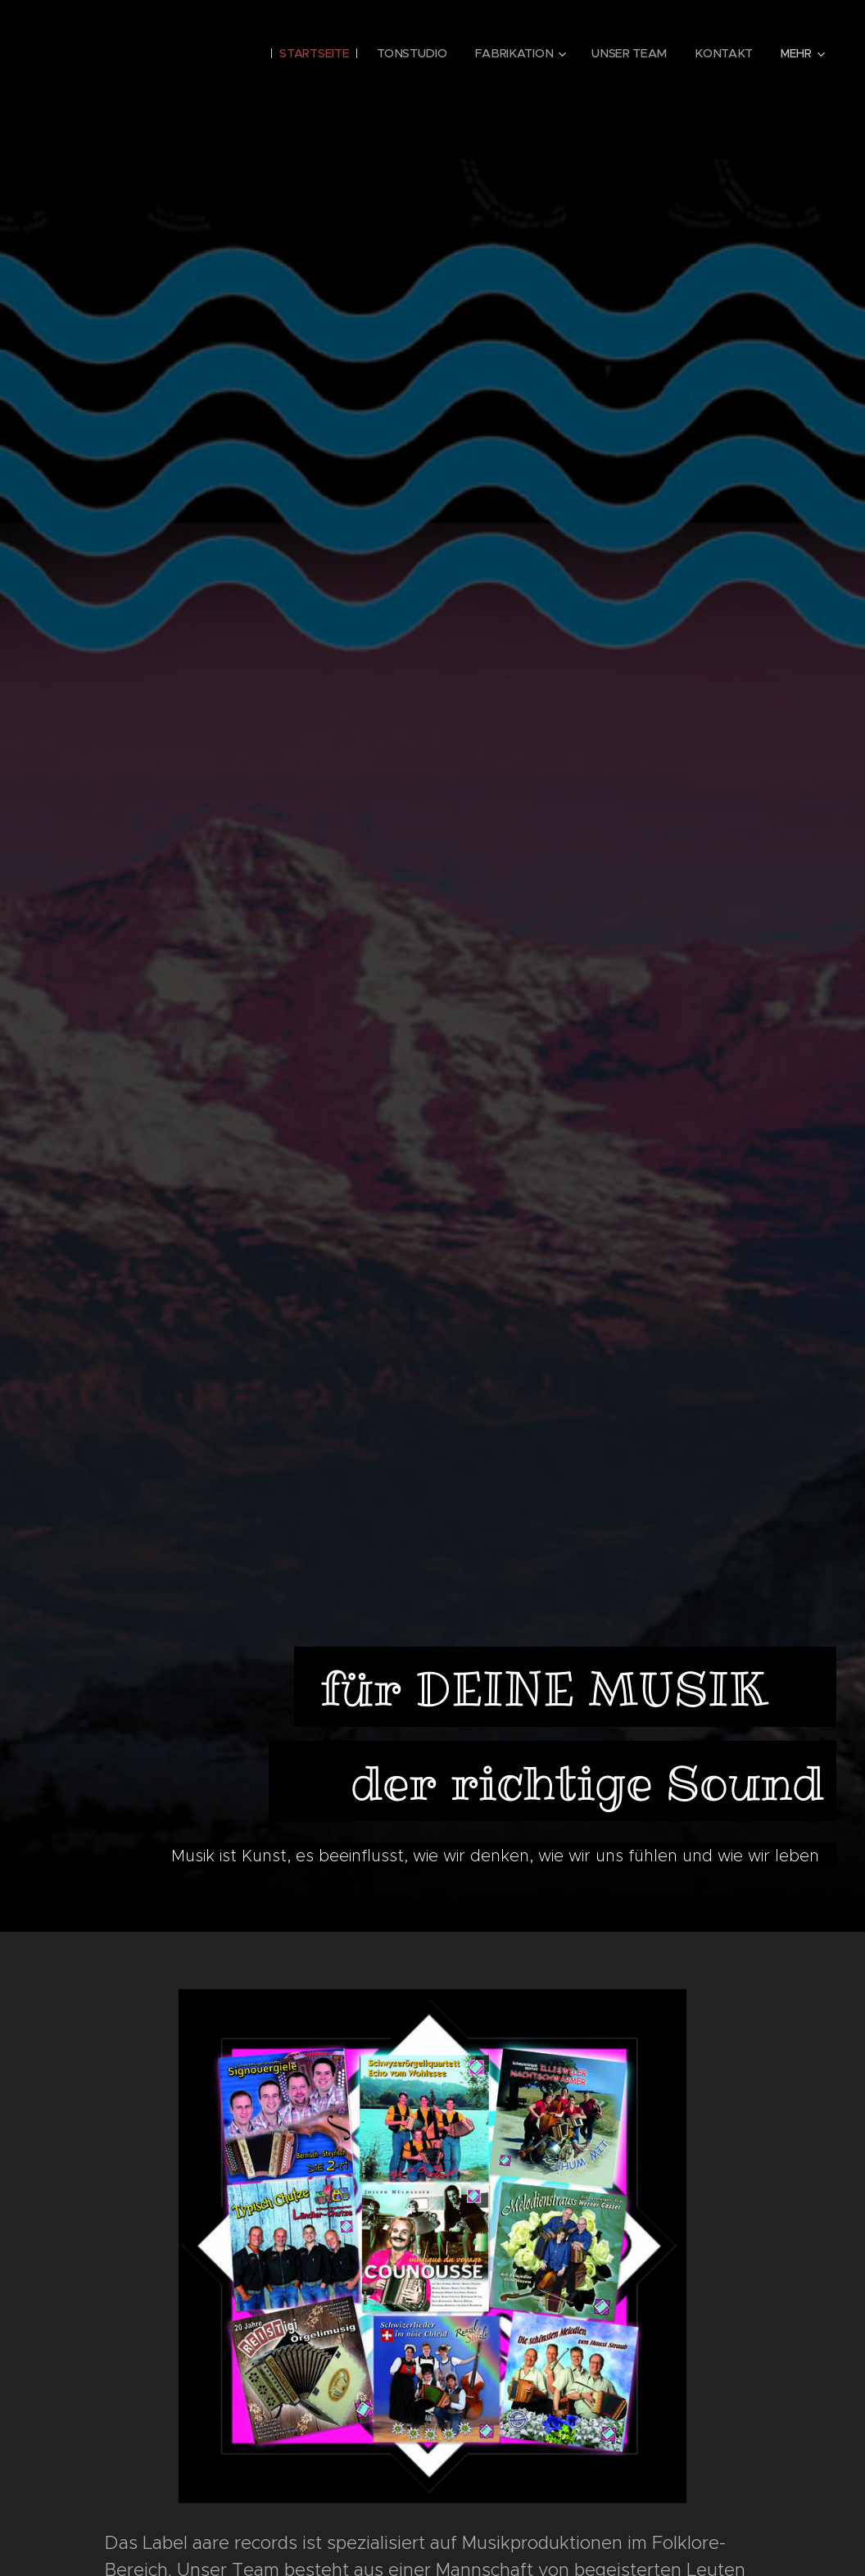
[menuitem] (318, 53)
